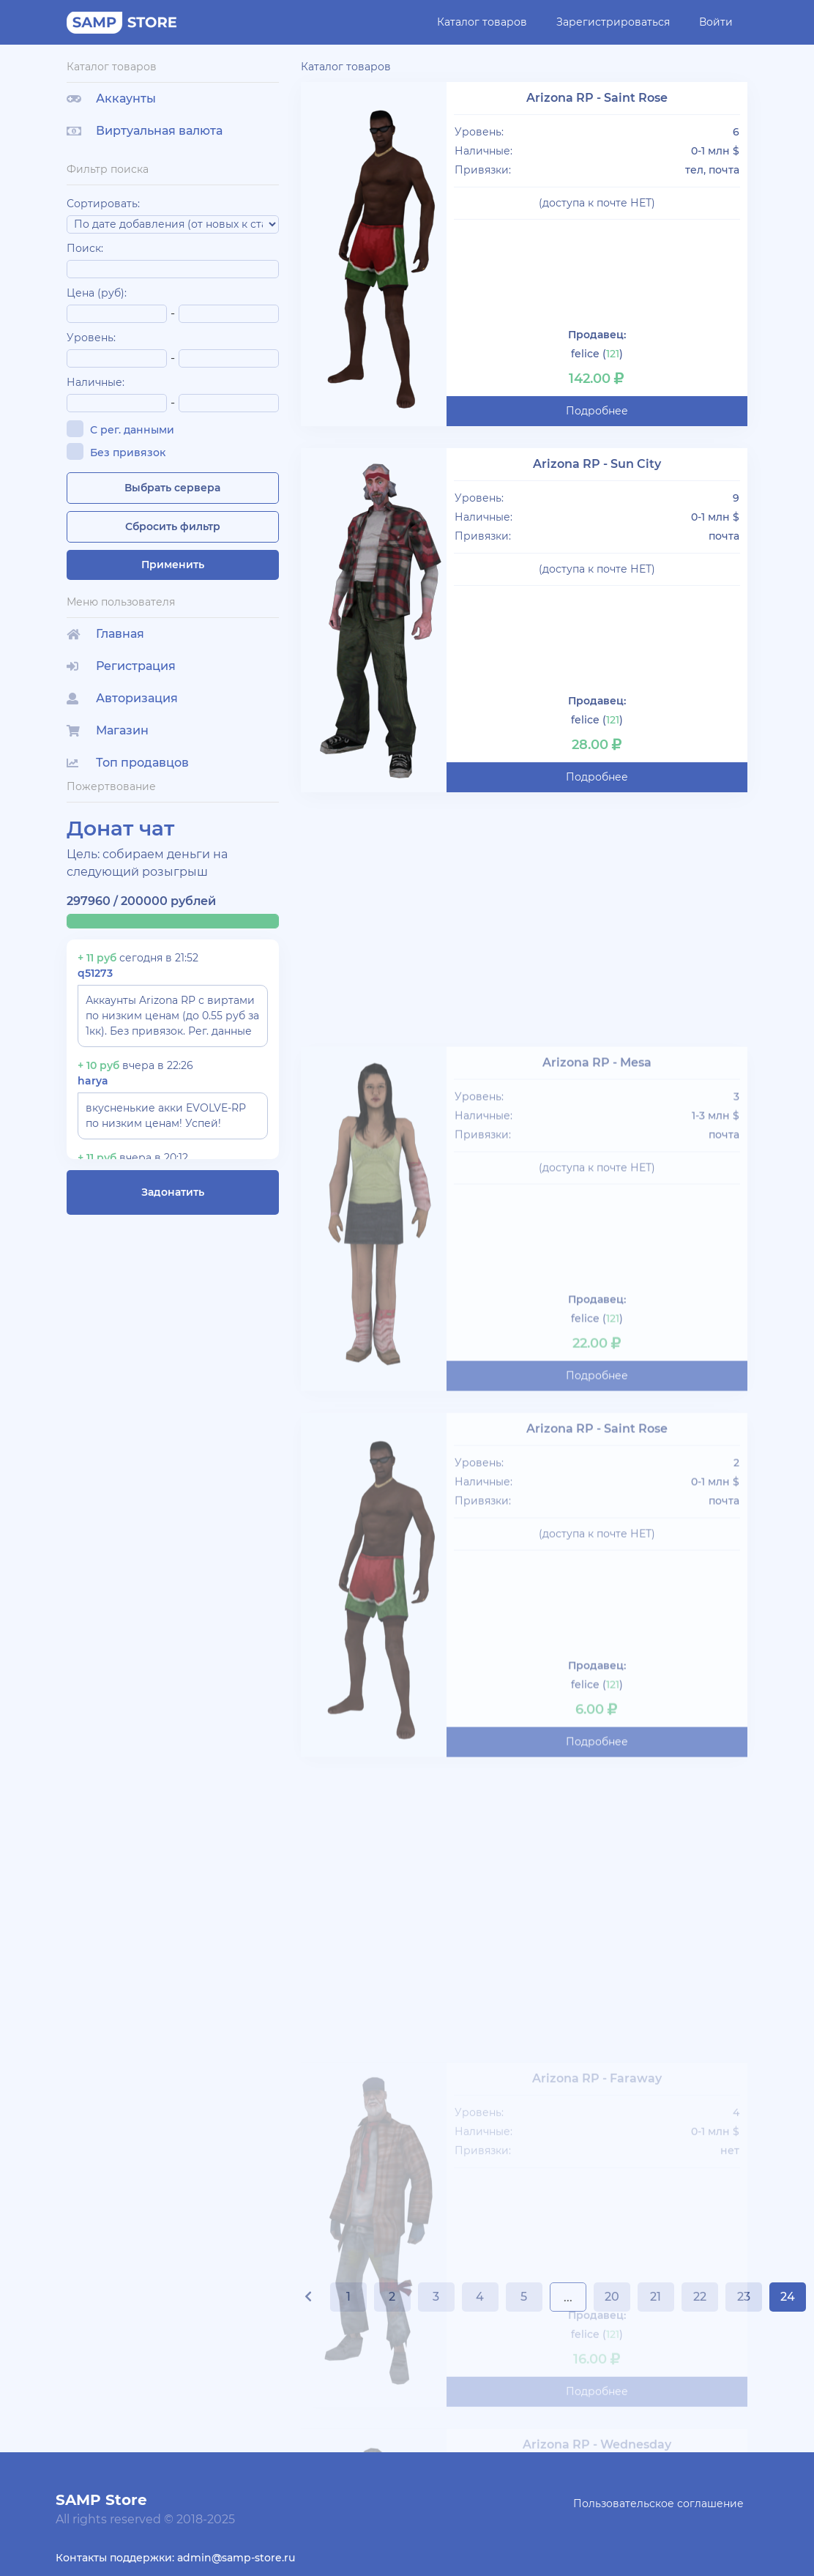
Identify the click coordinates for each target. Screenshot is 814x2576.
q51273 (95, 973)
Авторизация (122, 698)
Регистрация (121, 666)
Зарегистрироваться (613, 22)
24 (787, 2297)
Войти (716, 22)
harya (93, 1080)
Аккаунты (111, 98)
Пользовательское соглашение (658, 2503)
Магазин (108, 730)
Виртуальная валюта (145, 131)
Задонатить (172, 1192)
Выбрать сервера (172, 487)
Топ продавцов (128, 763)
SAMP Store (101, 2500)
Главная (105, 634)
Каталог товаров (482, 22)
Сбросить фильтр (172, 526)
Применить (172, 564)
